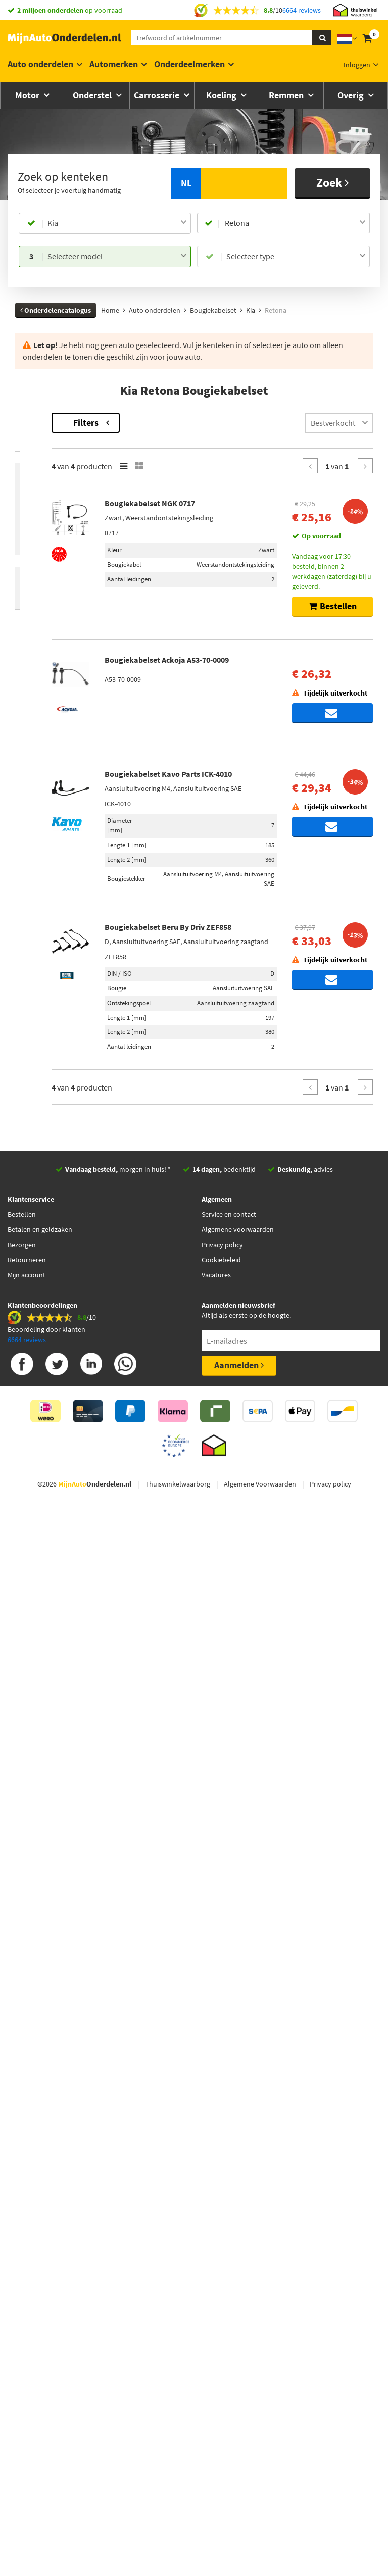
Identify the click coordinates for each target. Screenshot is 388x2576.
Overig (351, 95)
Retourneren (27, 2355)
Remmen (287, 95)
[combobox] (117, 223)
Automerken (113, 64)
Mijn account (26, 2370)
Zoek (332, 182)
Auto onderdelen (40, 64)
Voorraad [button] (40, 581)
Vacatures (216, 2370)
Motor (28, 95)
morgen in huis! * (118, 2264)
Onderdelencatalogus (55, 310)
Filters (201, 422)
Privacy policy (222, 2340)
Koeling (222, 95)
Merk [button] (33, 464)
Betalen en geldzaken (40, 2325)
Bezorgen (22, 2340)
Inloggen (357, 64)
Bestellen (22, 2309)
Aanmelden (239, 2460)
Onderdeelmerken (189, 64)
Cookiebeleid (221, 2355)
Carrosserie (157, 95)
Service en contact (229, 2309)
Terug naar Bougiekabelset (57, 417)
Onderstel (93, 95)
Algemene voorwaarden (238, 2325)
